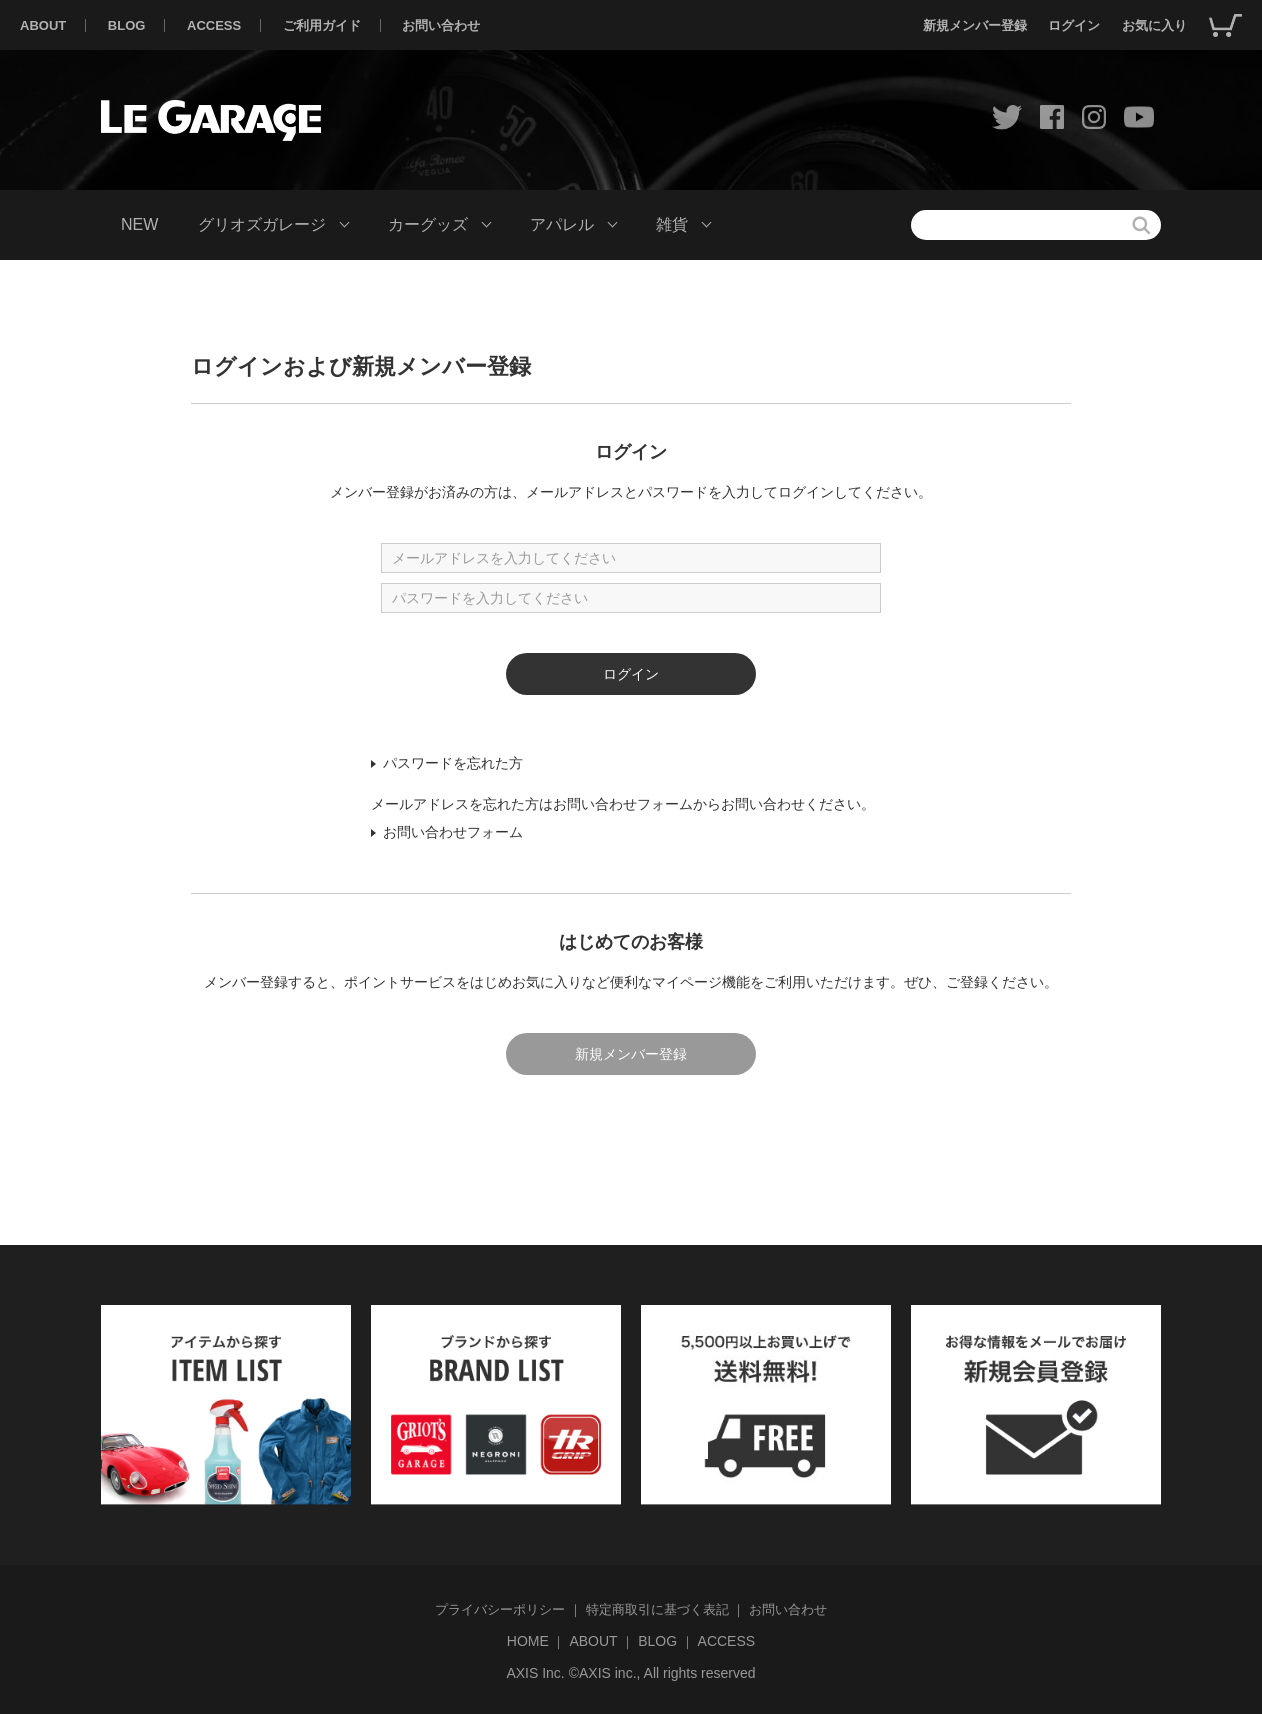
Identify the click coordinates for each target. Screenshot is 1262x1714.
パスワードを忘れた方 (453, 763)
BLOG (127, 25)
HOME (528, 1641)
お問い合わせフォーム (453, 832)
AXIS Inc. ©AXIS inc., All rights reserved (630, 1673)
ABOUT (43, 25)
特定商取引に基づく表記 (657, 1609)
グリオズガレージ (262, 224)
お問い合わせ (441, 25)
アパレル (562, 224)
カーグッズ (428, 224)
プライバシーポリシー (500, 1609)
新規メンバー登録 (975, 25)
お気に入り (1154, 25)
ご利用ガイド (322, 25)
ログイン (1074, 25)
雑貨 (672, 224)
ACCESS (214, 25)
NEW (139, 224)
